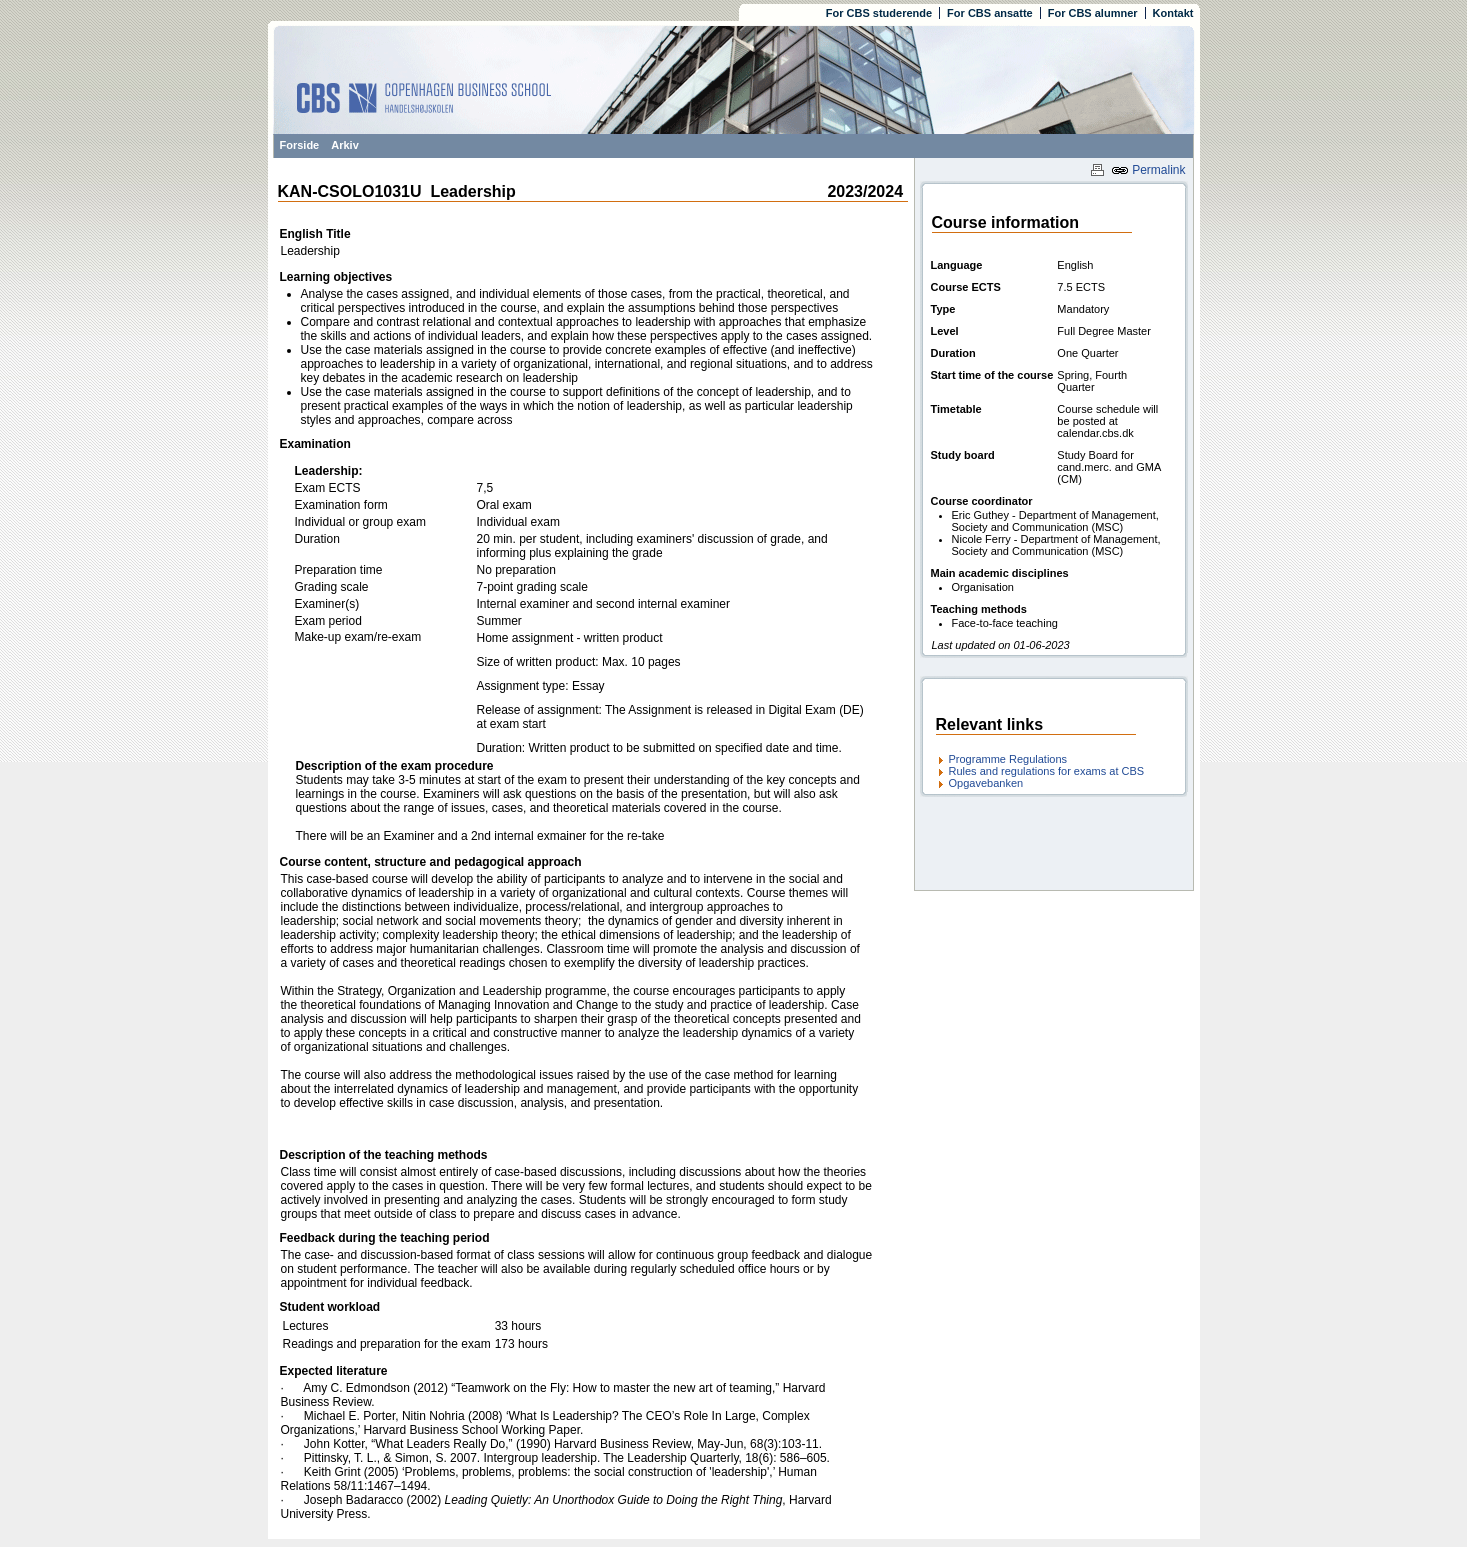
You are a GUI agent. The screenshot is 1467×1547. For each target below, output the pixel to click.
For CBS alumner (1093, 13)
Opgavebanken (986, 783)
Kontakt (1173, 13)
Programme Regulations (1008, 759)
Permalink (1148, 170)
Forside (300, 145)
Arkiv (345, 145)
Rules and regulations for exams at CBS (1047, 771)
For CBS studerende (879, 13)
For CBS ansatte (990, 13)
